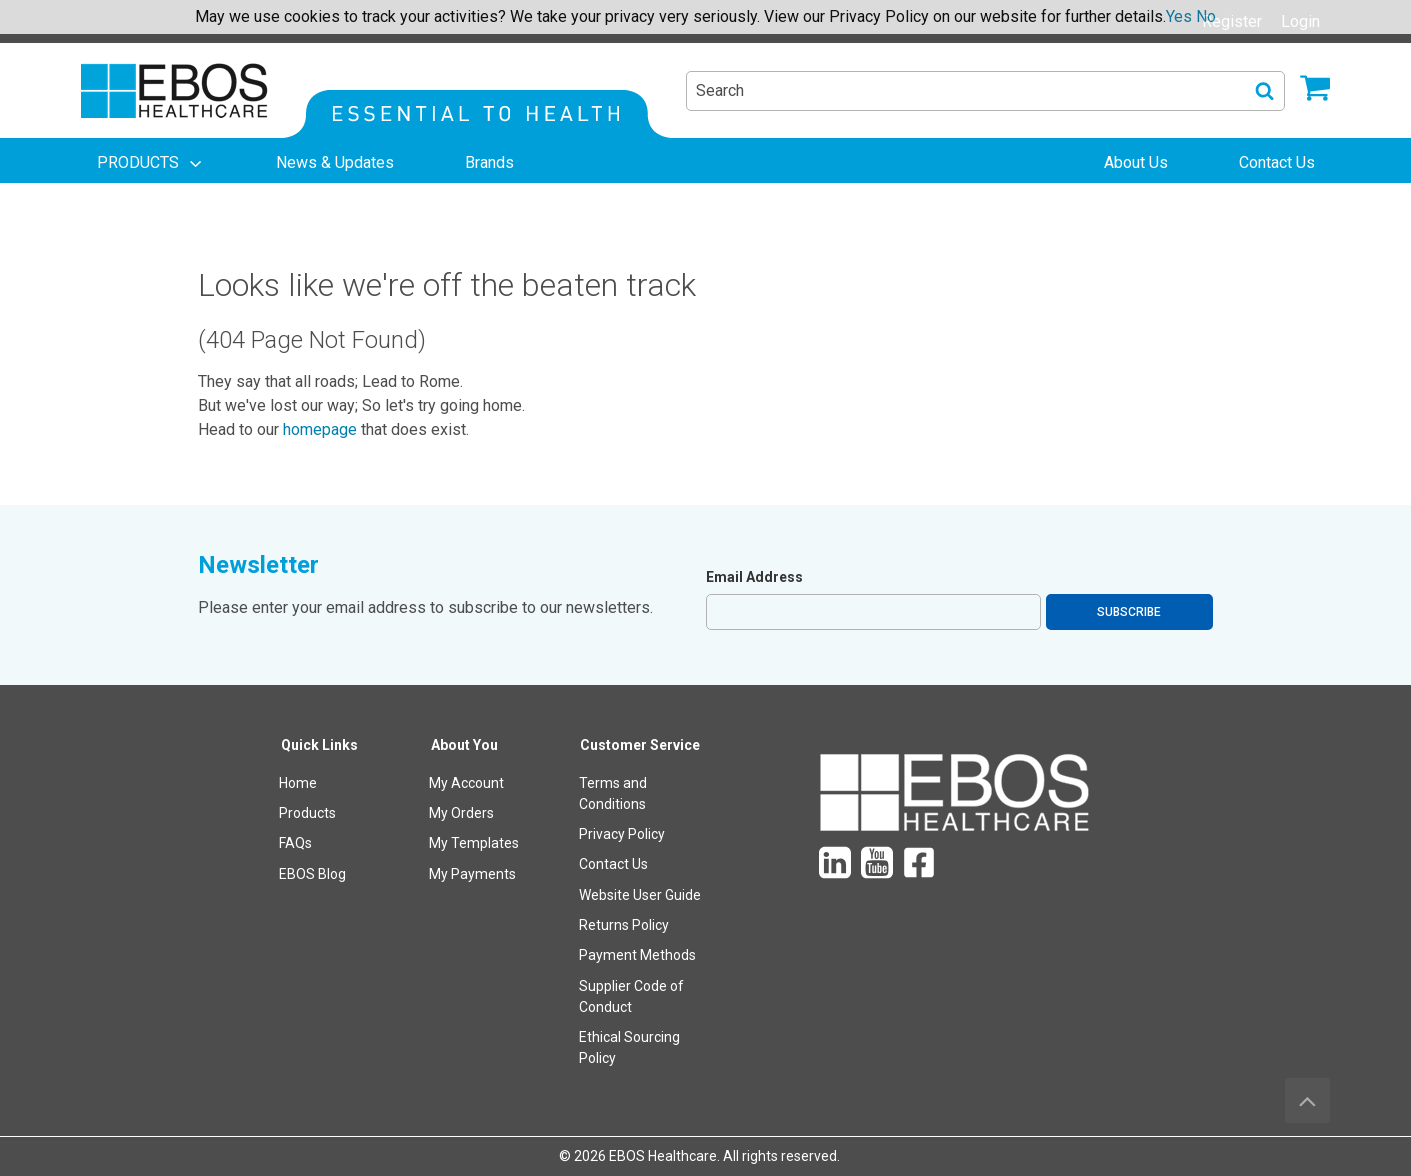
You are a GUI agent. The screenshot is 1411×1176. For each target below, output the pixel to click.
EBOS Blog (312, 874)
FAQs (295, 843)
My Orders (461, 813)
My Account (466, 783)
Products (307, 813)
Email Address (754, 577)
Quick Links (319, 745)
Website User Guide (640, 895)
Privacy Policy (622, 834)
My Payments (472, 874)
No (1206, 16)
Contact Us (613, 864)
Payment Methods (637, 955)
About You (464, 745)
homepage (320, 429)
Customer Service (640, 745)
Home (298, 783)
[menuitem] (151, 163)
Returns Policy (624, 925)
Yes (1179, 16)
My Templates (474, 843)
